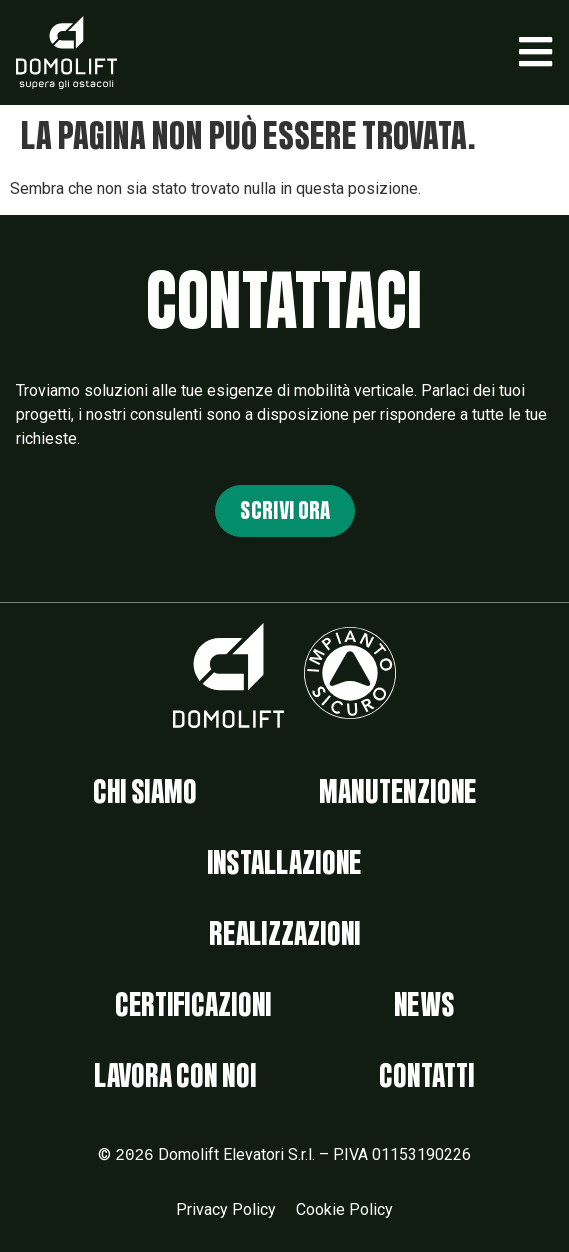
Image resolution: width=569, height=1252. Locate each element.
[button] (535, 52)
